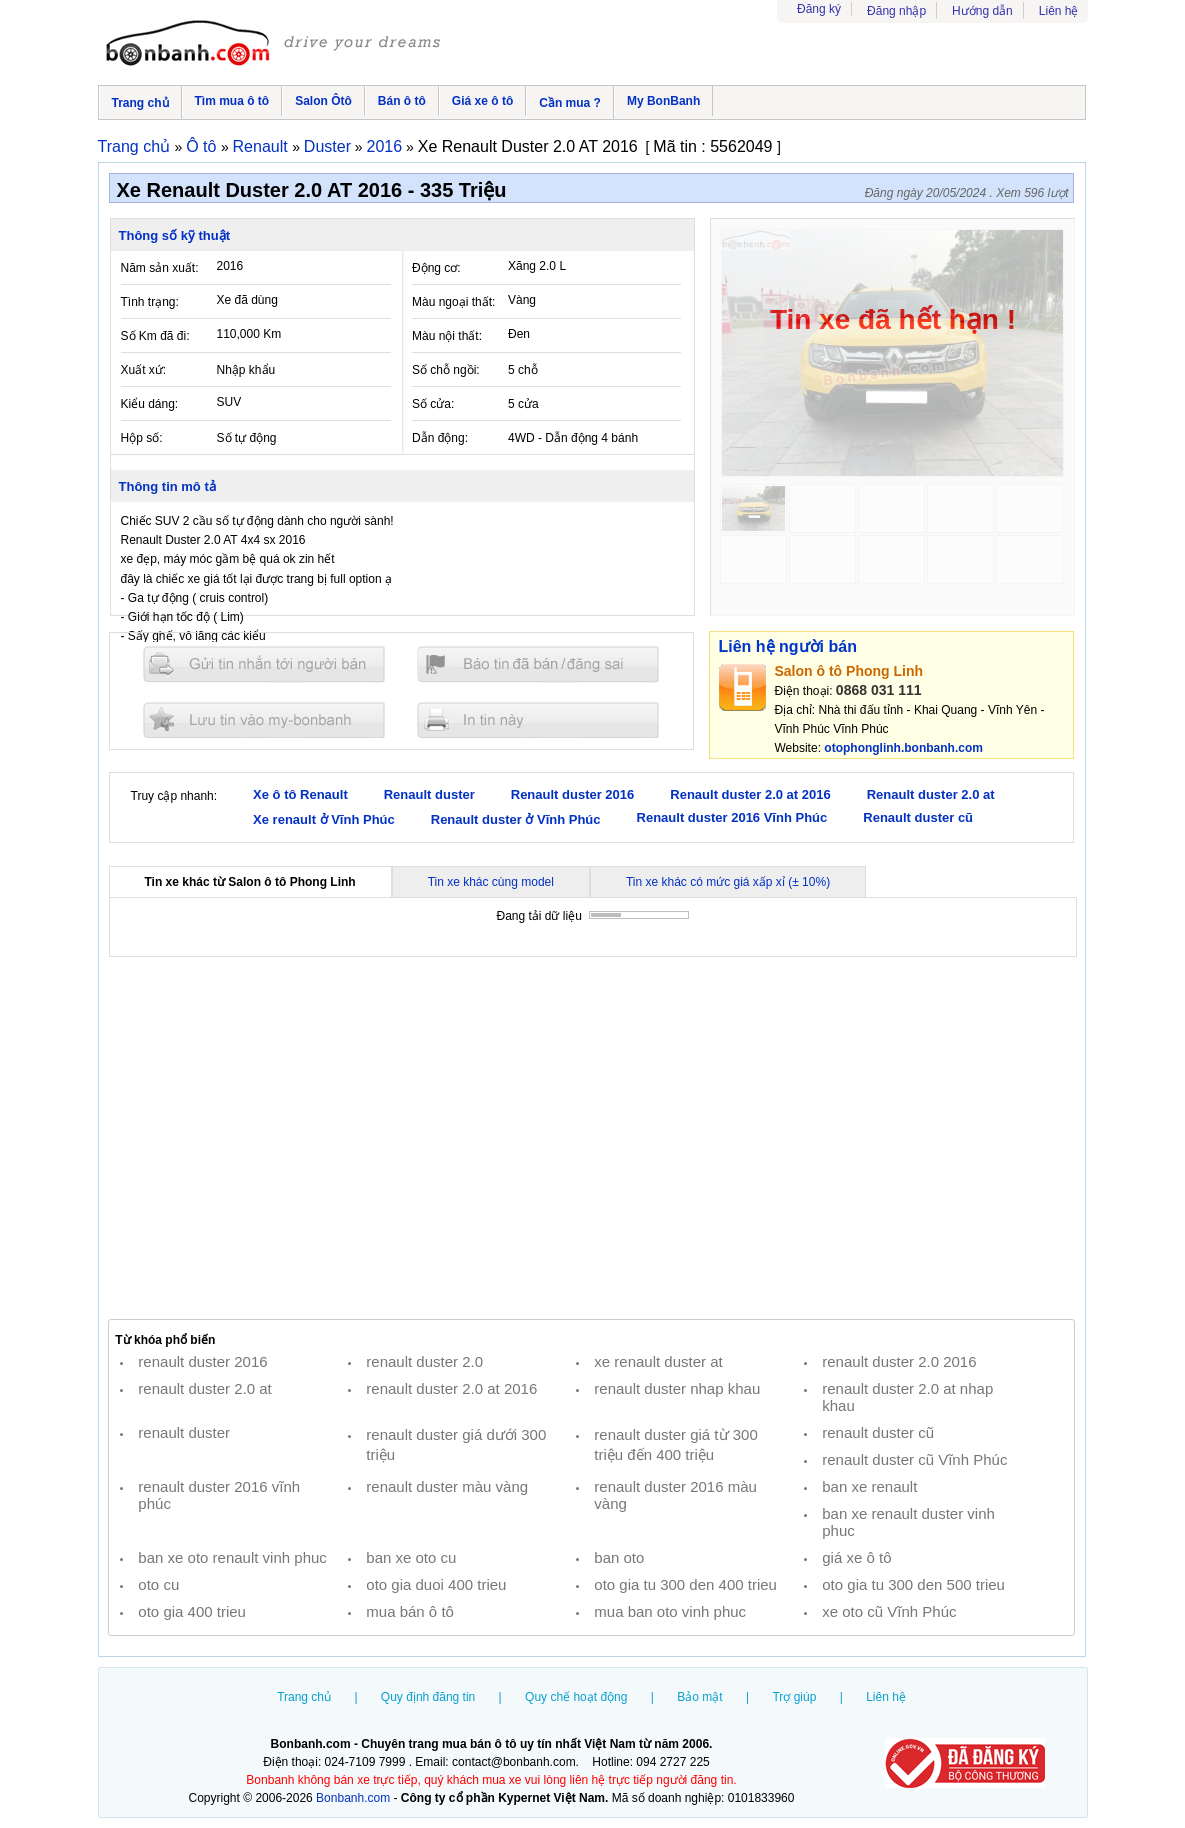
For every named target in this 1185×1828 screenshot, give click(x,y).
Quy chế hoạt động (576, 1697)
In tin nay (538, 719)
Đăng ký (819, 9)
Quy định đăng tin (428, 1697)
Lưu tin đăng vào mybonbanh (264, 719)
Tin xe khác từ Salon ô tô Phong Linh (250, 882)
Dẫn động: (440, 438)
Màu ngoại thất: (453, 302)
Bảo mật (699, 1697)
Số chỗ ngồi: (446, 370)
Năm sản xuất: (160, 268)
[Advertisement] (592, 1138)
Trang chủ (140, 103)
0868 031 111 (879, 690)
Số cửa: (433, 404)
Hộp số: (142, 438)
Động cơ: (436, 268)
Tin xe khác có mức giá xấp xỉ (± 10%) (728, 882)
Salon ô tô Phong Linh (849, 671)
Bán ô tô (402, 101)
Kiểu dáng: (150, 404)
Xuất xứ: (144, 370)
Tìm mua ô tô (232, 101)
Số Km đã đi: (155, 336)
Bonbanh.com (353, 1798)
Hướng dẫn (982, 11)
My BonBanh (663, 101)
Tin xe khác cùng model (491, 882)
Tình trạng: (150, 302)
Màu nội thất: (447, 336)
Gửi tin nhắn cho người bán (264, 664)
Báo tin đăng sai (538, 664)
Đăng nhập (896, 11)
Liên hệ (1059, 11)
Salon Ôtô (323, 101)
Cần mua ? (570, 103)
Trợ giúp (794, 1697)
